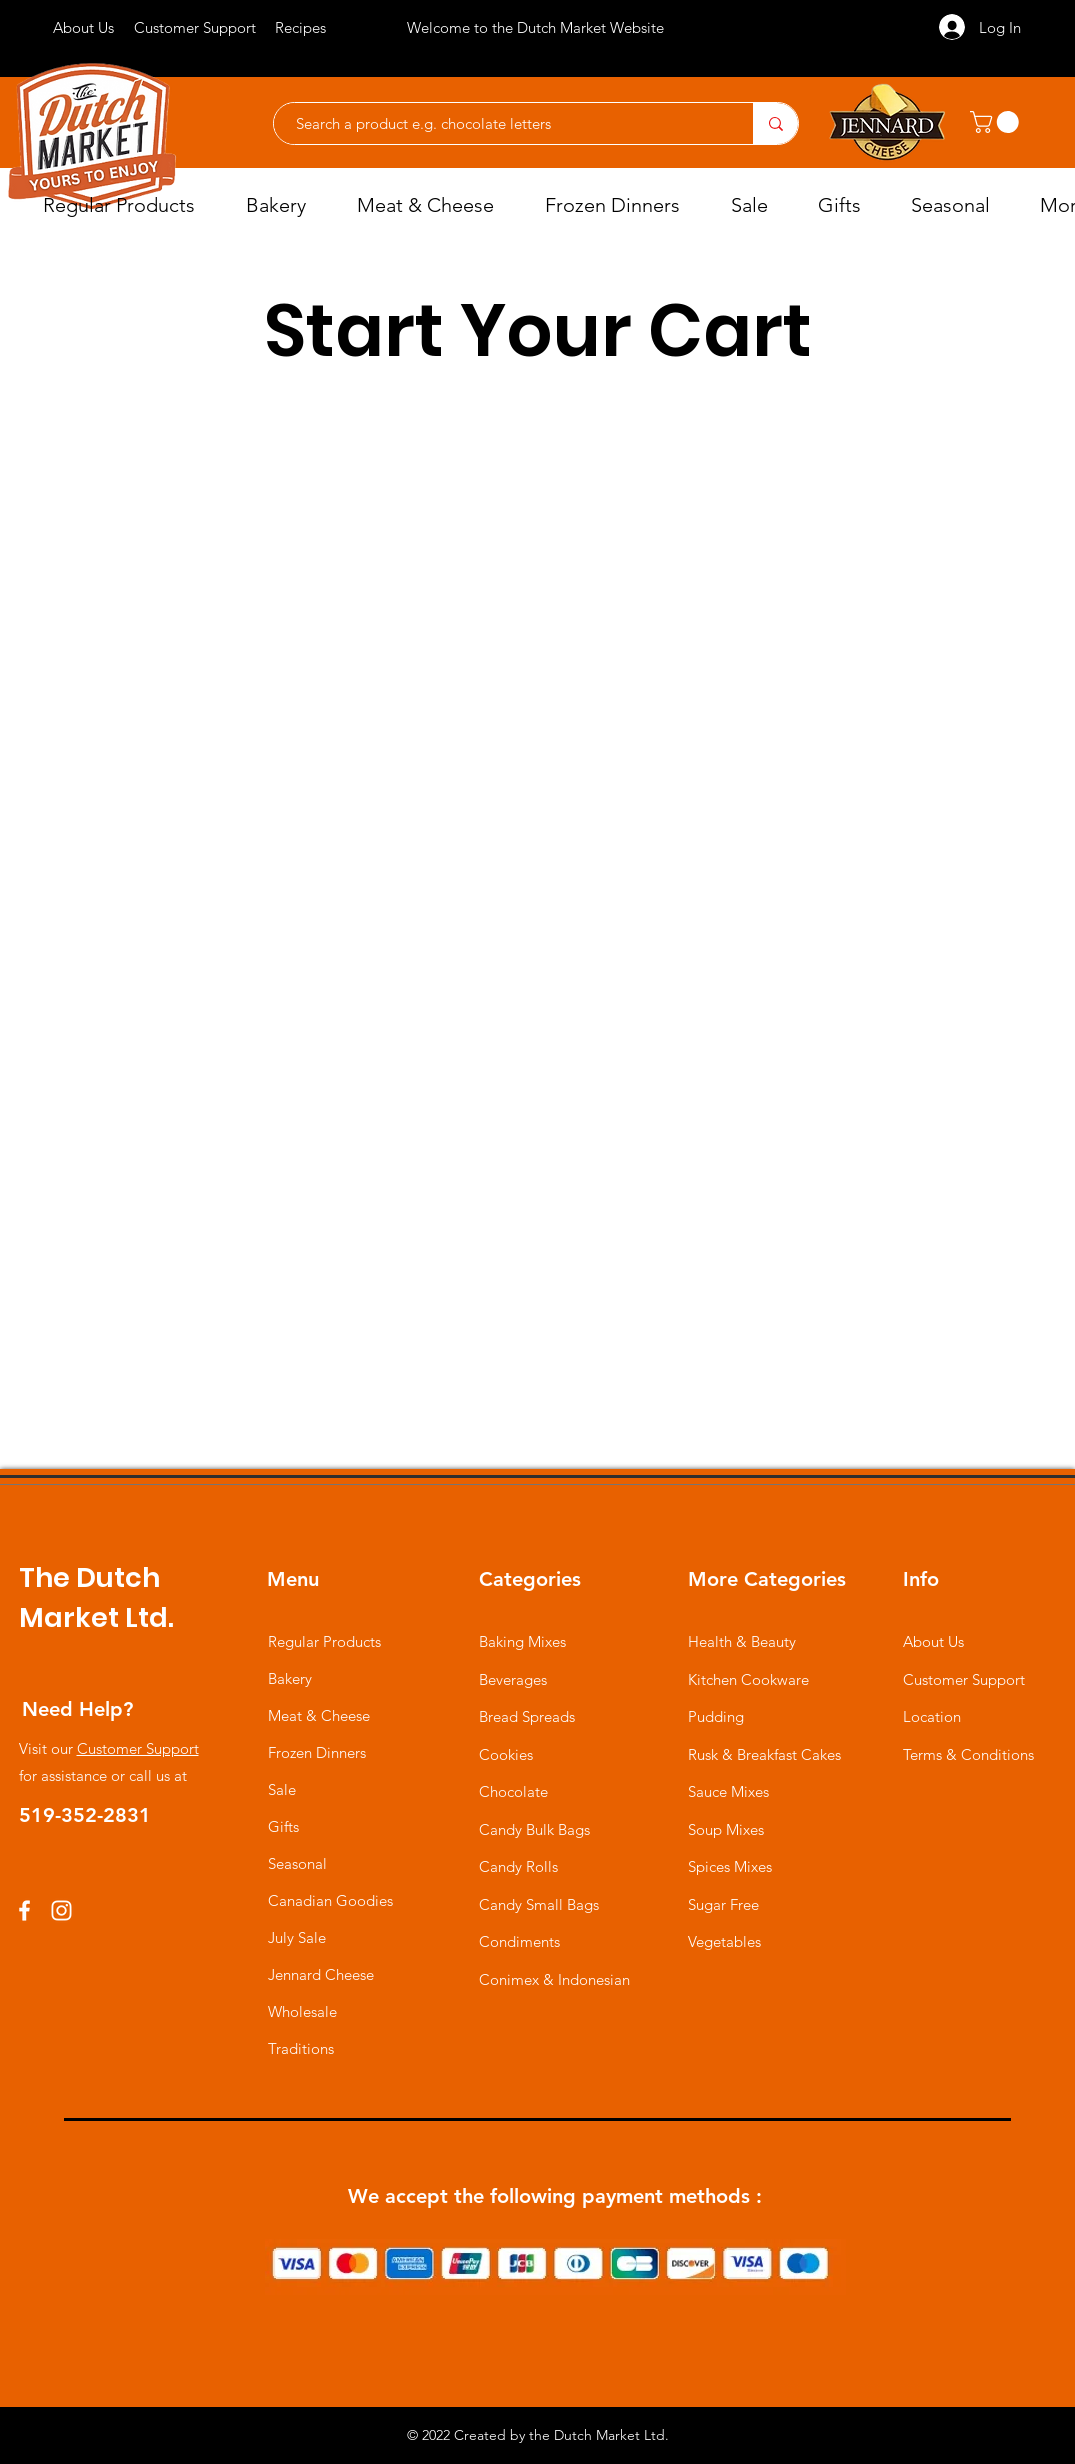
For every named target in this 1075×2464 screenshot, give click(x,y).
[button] (997, 122)
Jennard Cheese (321, 1974)
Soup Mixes (726, 1829)
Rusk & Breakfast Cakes (764, 1754)
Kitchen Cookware (748, 1679)
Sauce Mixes (728, 1791)
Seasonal (297, 1863)
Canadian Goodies (330, 1900)
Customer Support (138, 1748)
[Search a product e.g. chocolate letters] (503, 123)
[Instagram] (61, 1910)
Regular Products (324, 1641)
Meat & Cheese (319, 1715)
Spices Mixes (730, 1866)
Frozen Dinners (317, 1752)
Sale (282, 1789)
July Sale (297, 1937)
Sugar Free (723, 1904)
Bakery (290, 1678)
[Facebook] (24, 1910)
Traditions (301, 2048)
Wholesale (302, 2011)
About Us (933, 1641)
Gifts (283, 1826)
